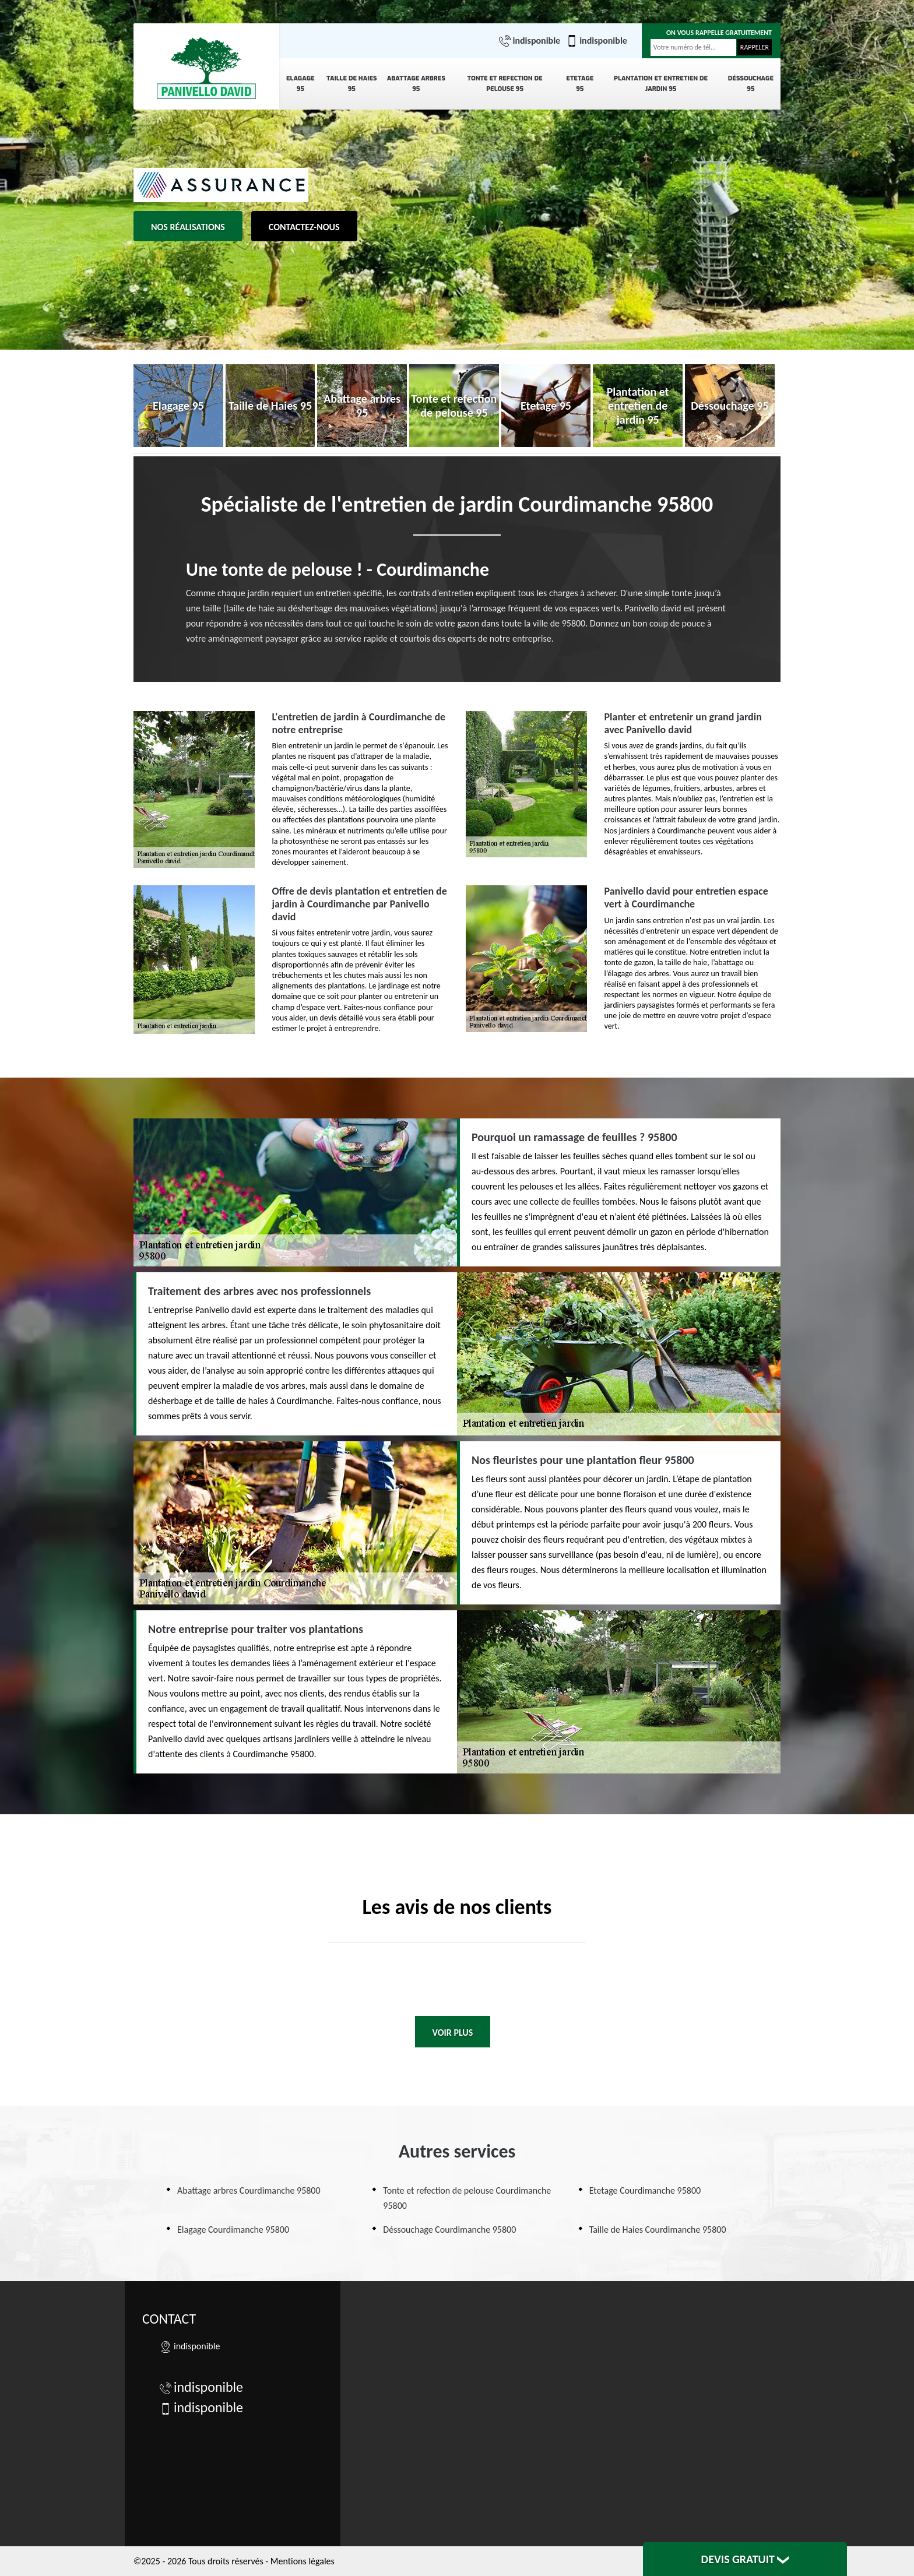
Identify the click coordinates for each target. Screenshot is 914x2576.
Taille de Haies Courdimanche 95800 (657, 2229)
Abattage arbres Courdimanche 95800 (249, 2190)
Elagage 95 (300, 83)
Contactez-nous (304, 227)
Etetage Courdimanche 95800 (645, 2190)
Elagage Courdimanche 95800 (233, 2229)
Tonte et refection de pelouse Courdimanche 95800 (467, 2198)
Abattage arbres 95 (416, 83)
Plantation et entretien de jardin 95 (661, 83)
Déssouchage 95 (751, 83)
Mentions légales (302, 2561)
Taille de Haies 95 (351, 83)
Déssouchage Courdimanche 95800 (449, 2229)
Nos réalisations (188, 227)
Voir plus (453, 2032)
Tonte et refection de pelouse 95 (505, 83)
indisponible (529, 41)
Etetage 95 (579, 83)
